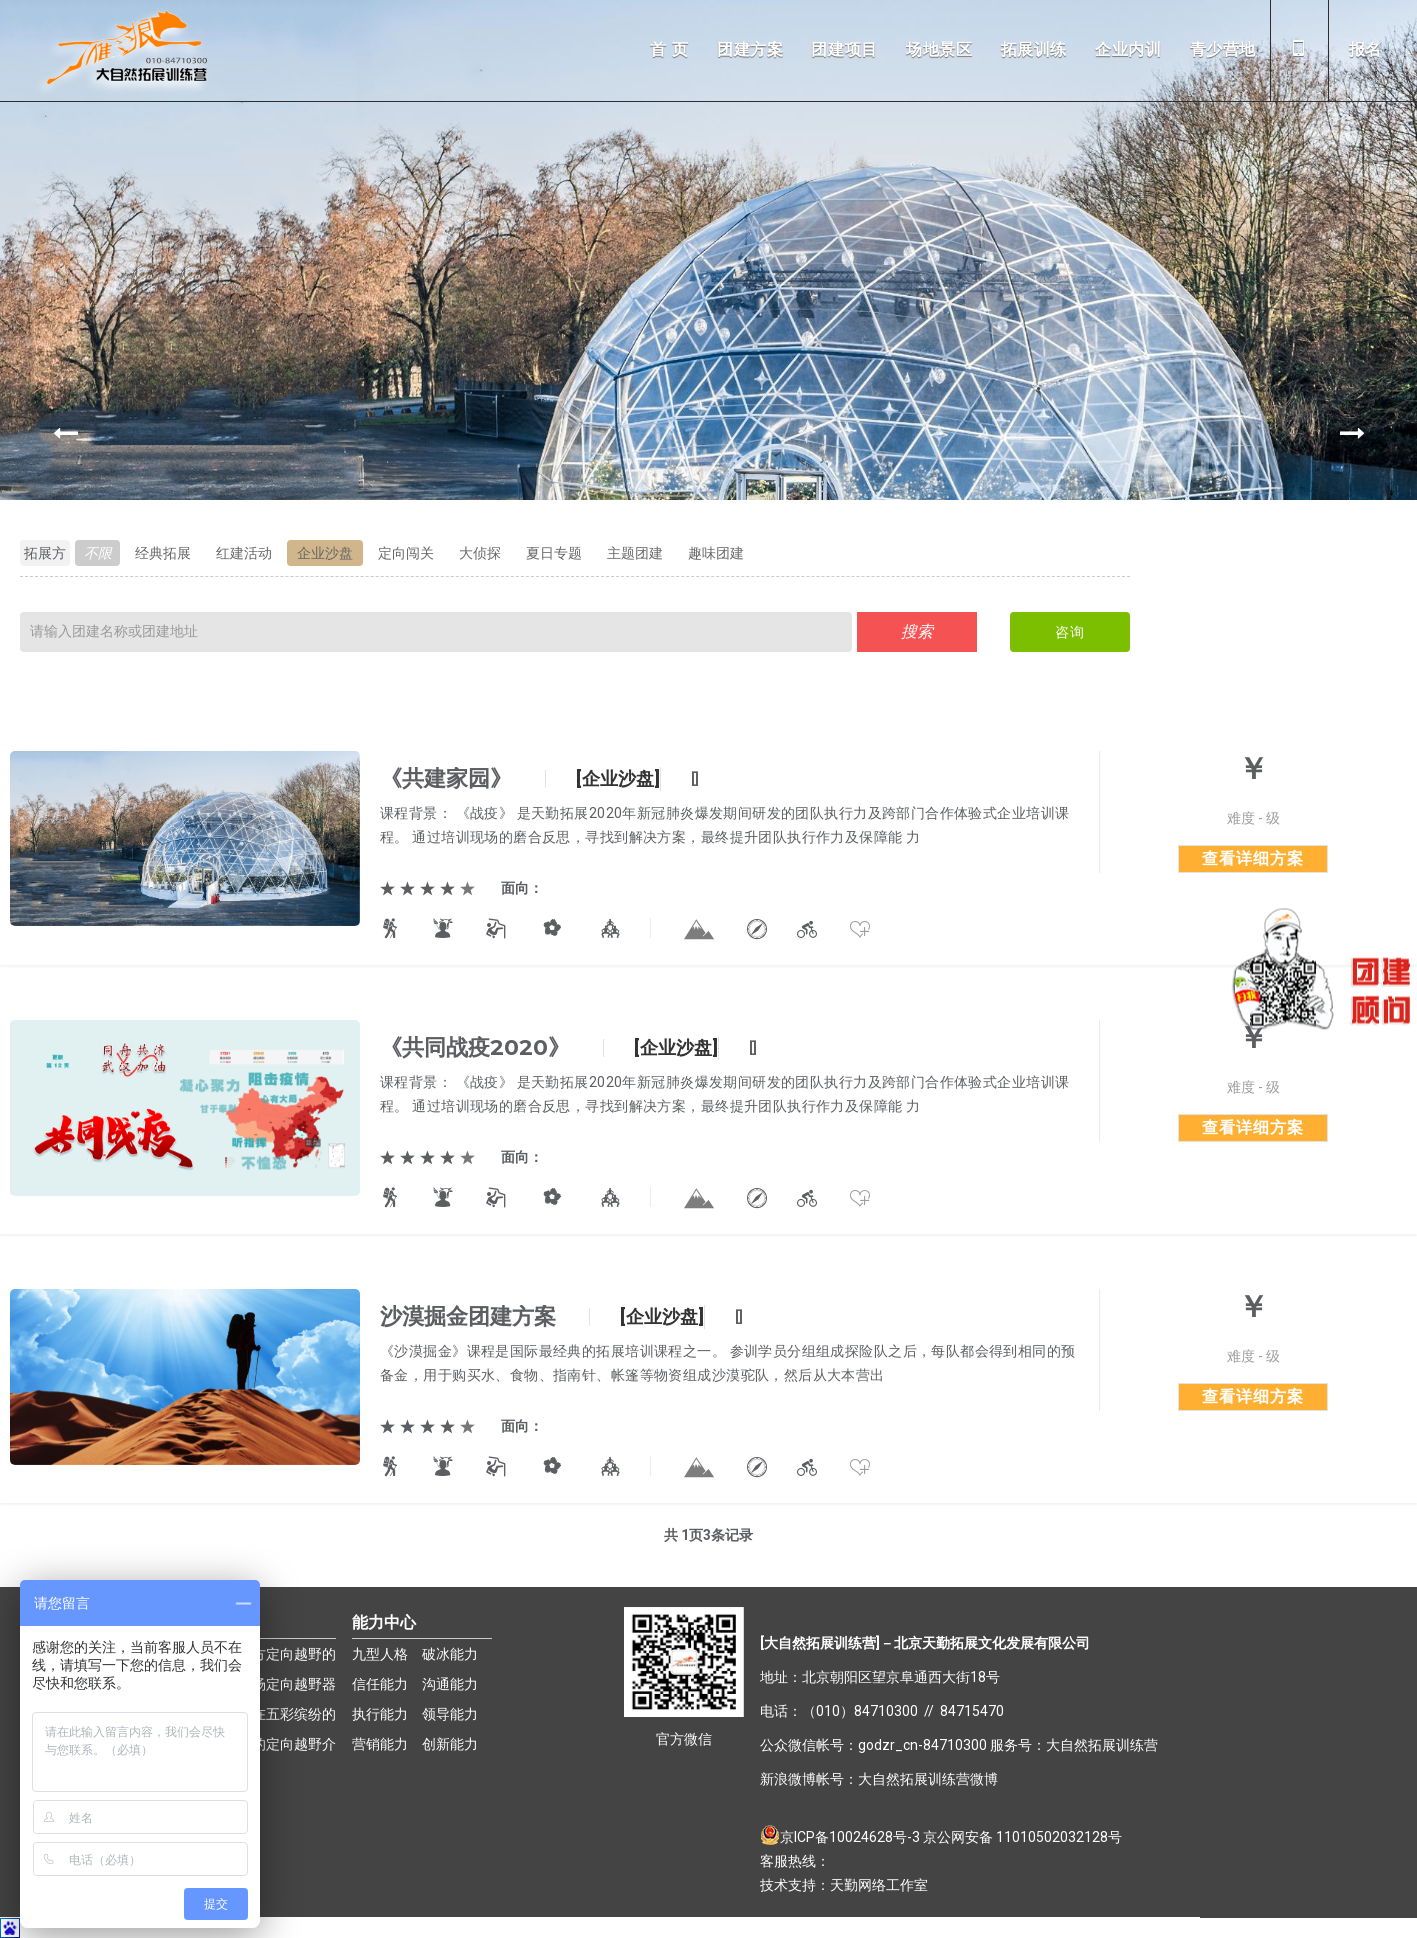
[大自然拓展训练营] (820, 1643)
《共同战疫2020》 (475, 1047)
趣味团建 (716, 553)
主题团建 (635, 553)
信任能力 (380, 1684)
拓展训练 (1034, 49)
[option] (708, 432)
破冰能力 (450, 1654)
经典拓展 (163, 553)
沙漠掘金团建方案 (468, 1316)
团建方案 (750, 49)
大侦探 (480, 553)
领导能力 (450, 1714)
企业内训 (1128, 49)
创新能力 (450, 1744)
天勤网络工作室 (879, 1885)
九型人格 (380, 1654)
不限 (98, 553)
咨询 (1070, 632)
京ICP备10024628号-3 (851, 1837)
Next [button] (1352, 433)
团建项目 (844, 49)
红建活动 (244, 553)
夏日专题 (554, 553)
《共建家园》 (446, 778)
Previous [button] (65, 433)
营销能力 (380, 1744)
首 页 (669, 49)
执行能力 (380, 1714)
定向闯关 (406, 553)
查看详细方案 (1253, 858)
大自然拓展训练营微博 (928, 1779)
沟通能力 (450, 1684)
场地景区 (939, 49)
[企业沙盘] (618, 778)
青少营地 (1223, 49)
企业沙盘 (325, 553)
